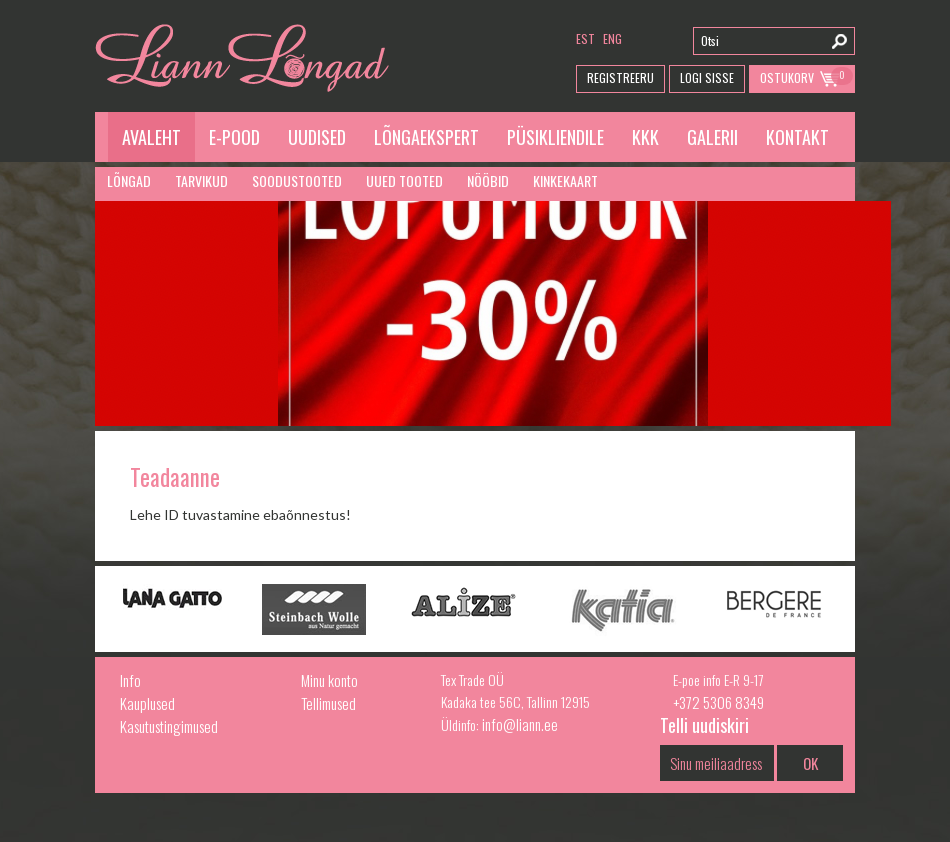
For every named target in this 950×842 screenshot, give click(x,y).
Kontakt (797, 137)
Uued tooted (404, 180)
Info (130, 680)
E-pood (234, 137)
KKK (645, 137)
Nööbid (488, 180)
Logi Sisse (707, 77)
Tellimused (328, 703)
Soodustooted (297, 180)
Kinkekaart (565, 180)
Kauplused (147, 703)
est (585, 38)
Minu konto (329, 680)
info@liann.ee (520, 724)
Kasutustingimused (169, 726)
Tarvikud (201, 180)
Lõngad (129, 180)
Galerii (712, 137)
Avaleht (151, 137)
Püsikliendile (555, 137)
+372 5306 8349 (718, 702)
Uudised (317, 137)
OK (810, 763)
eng (612, 38)
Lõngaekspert (426, 137)
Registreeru (620, 77)
